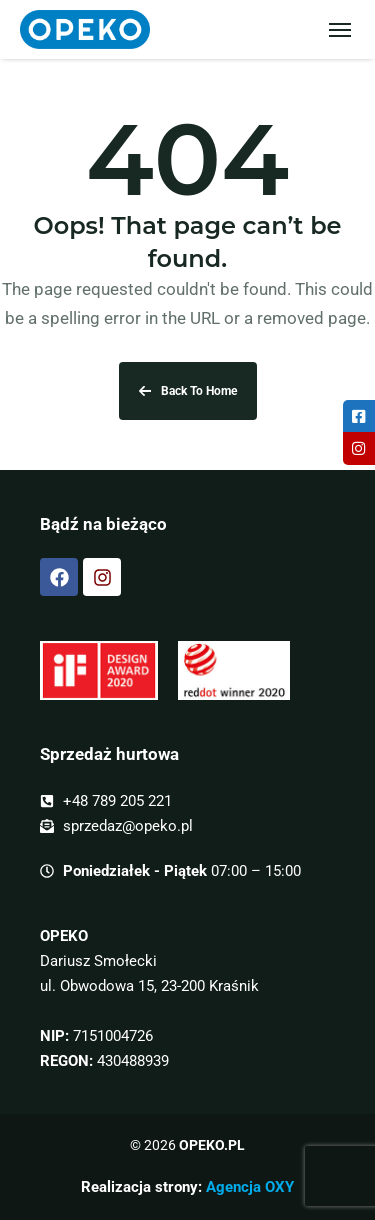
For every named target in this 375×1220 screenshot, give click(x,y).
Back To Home (188, 391)
